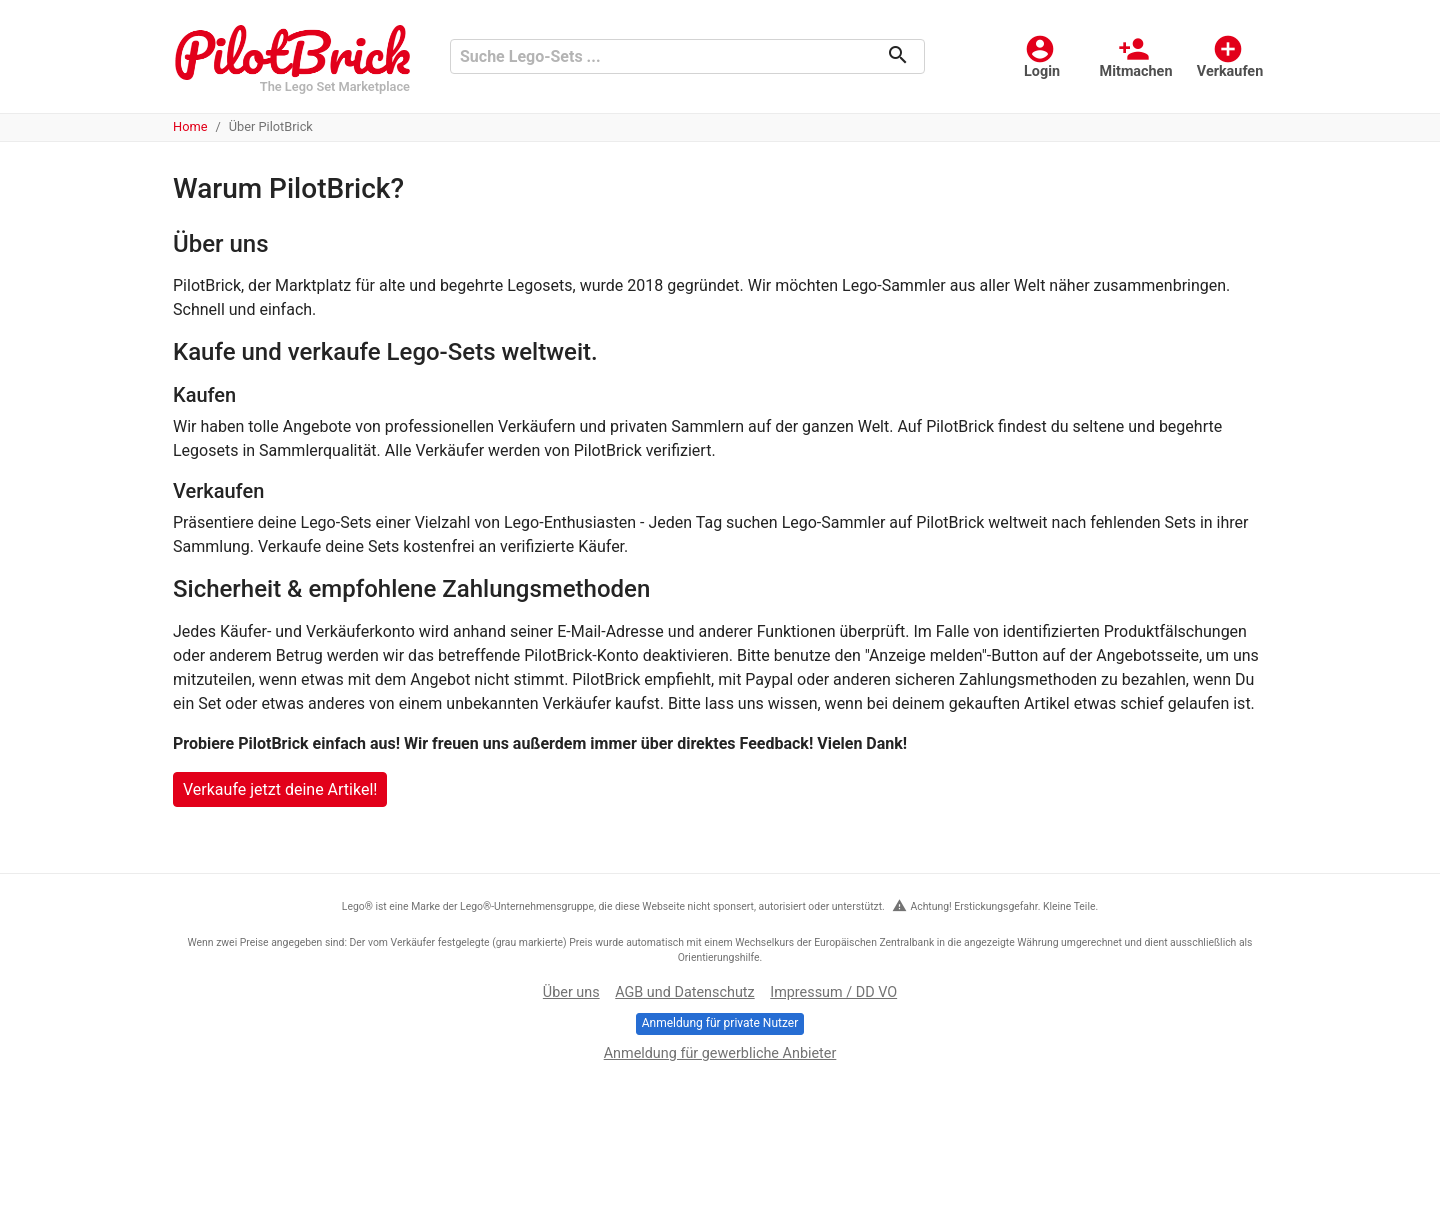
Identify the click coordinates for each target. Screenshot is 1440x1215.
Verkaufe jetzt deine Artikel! (280, 789)
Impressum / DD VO (833, 992)
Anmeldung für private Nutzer (720, 1023)
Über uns (571, 992)
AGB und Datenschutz (684, 992)
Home (190, 126)
